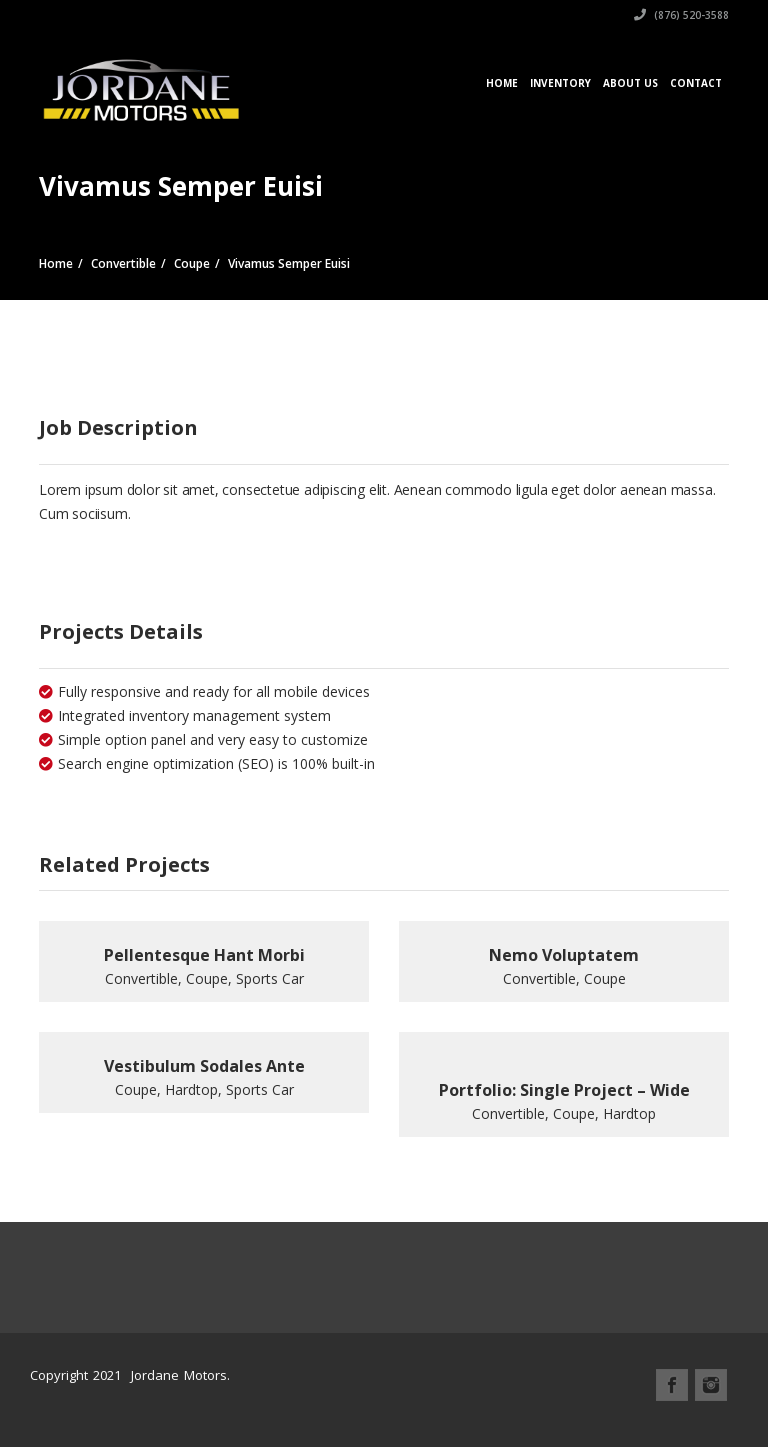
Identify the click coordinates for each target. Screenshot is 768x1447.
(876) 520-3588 (681, 15)
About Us (630, 83)
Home (502, 83)
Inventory (560, 83)
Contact (696, 83)
